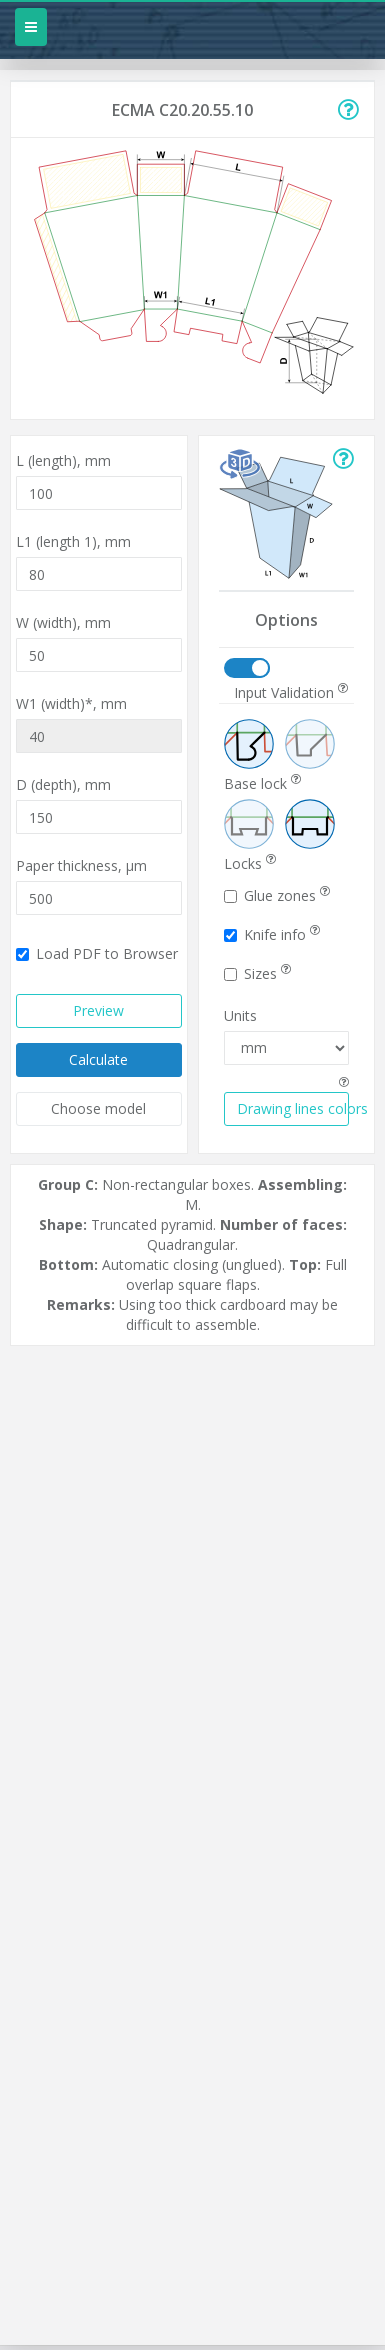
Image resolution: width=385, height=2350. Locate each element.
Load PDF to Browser (97, 953)
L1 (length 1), (73, 541)
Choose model (98, 1108)
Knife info (272, 934)
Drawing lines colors (293, 1108)
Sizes (257, 973)
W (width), (63, 622)
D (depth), (63, 784)
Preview (98, 1010)
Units (240, 1015)
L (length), (63, 460)
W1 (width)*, (71, 703)
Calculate (98, 1059)
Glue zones (277, 895)
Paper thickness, (81, 865)
